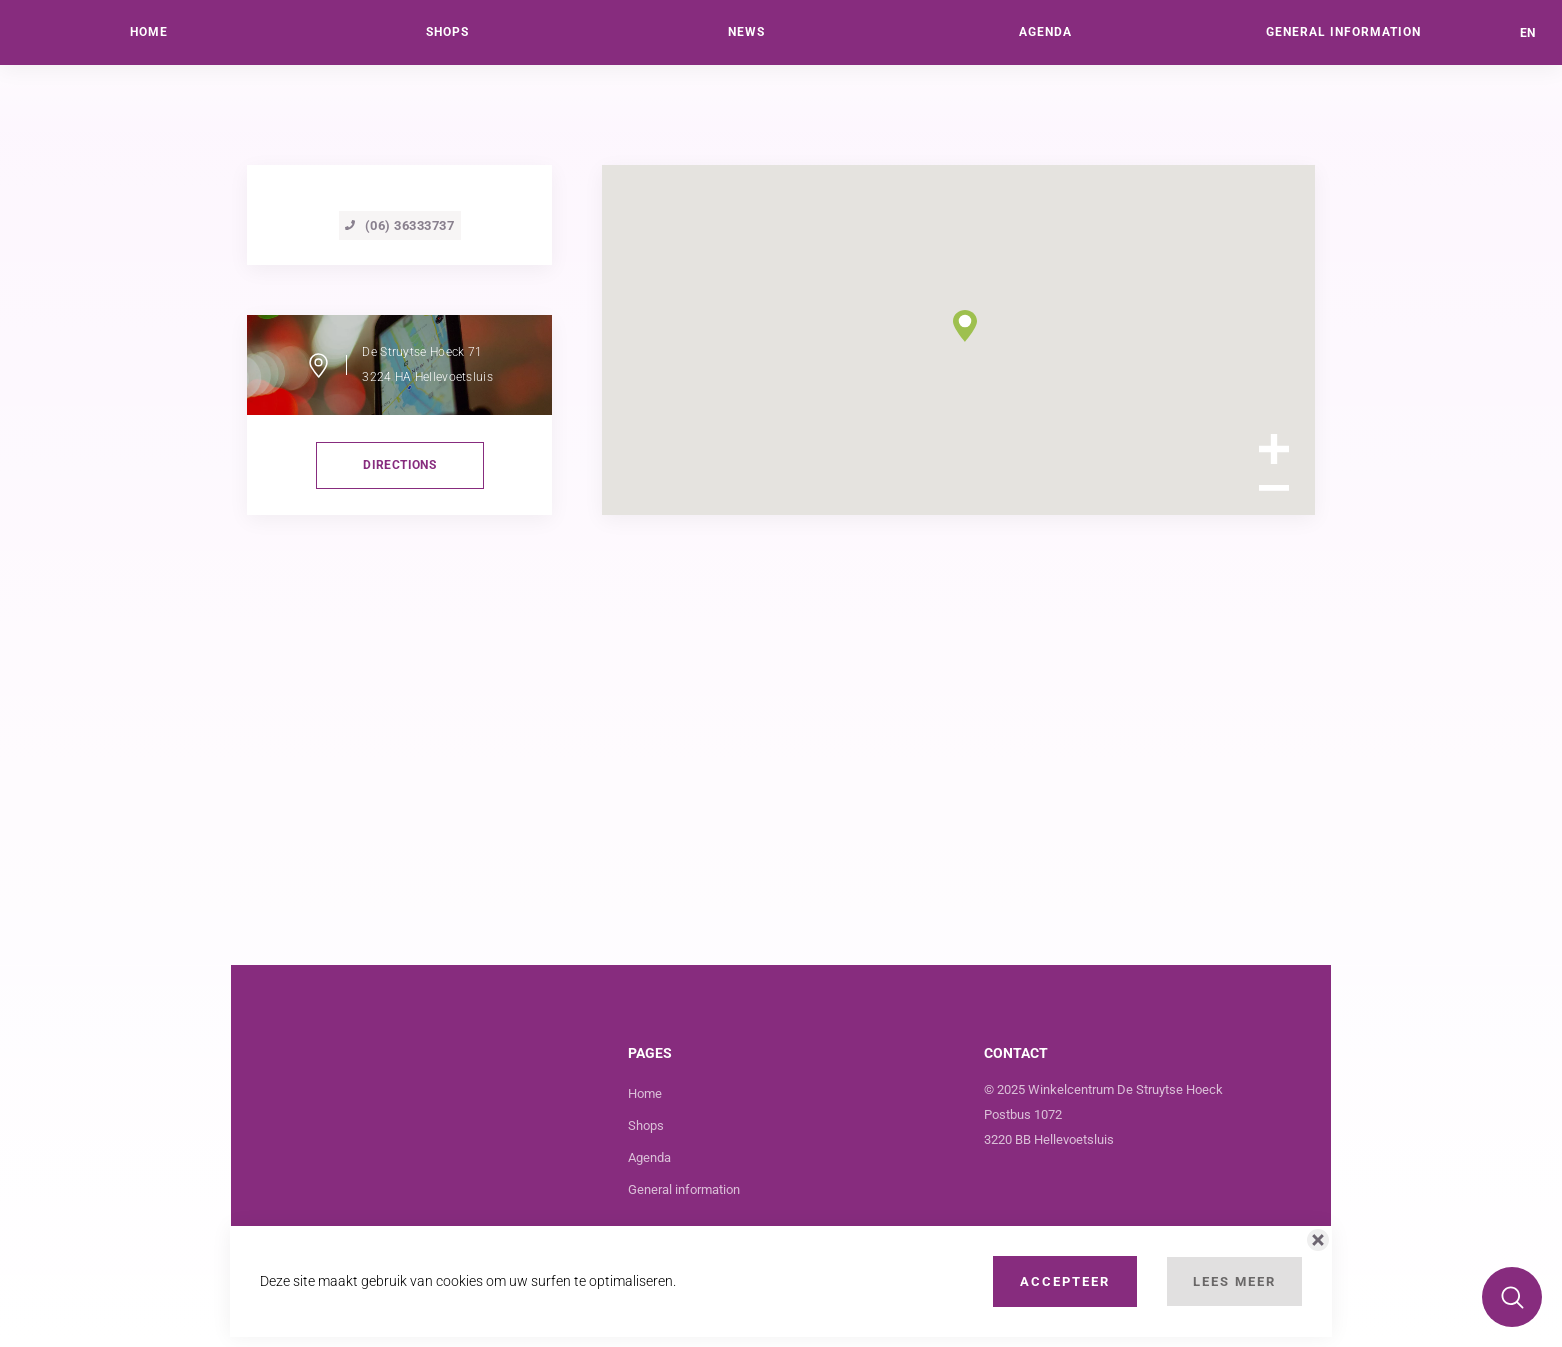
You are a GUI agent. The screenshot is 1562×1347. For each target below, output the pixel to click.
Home (645, 1093)
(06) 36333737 (400, 225)
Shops (646, 1125)
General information (684, 1189)
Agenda (649, 1157)
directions (399, 465)
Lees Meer (1234, 1281)
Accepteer (1065, 1281)
